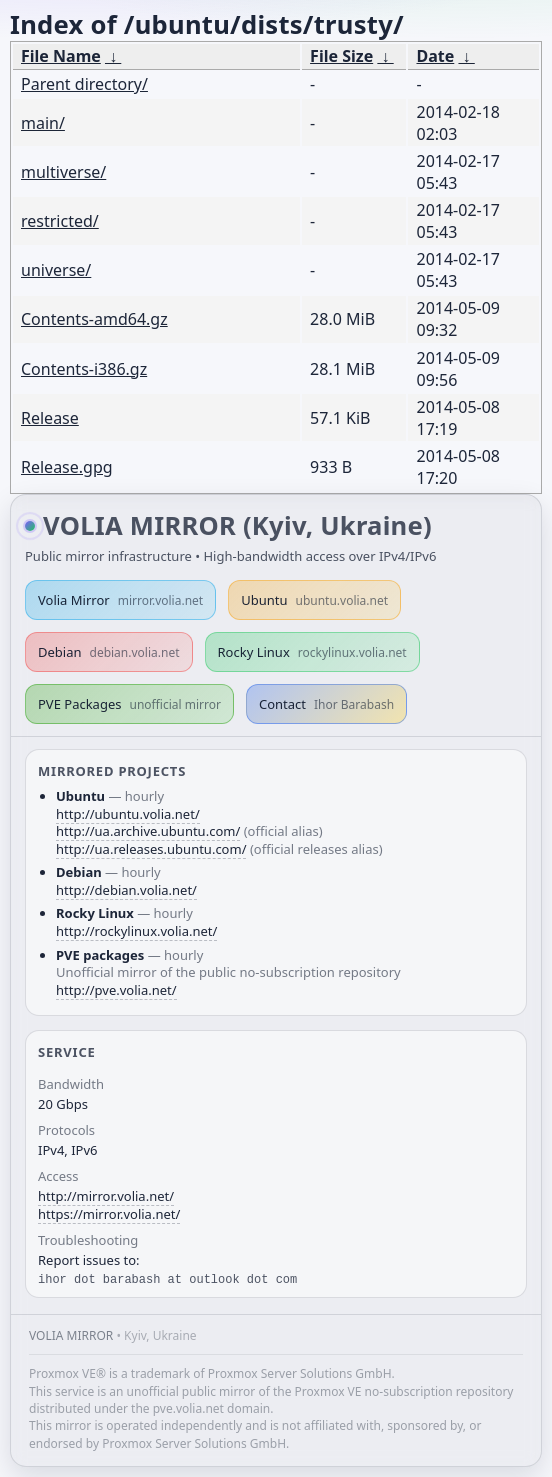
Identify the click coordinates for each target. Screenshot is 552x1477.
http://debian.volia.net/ (126, 890)
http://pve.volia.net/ (116, 990)
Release (50, 418)
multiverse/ (63, 172)
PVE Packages (129, 704)
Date (435, 56)
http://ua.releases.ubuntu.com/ (151, 849)
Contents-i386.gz (84, 369)
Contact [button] (326, 704)
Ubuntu (314, 600)
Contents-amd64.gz (94, 319)
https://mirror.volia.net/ (109, 1214)
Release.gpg (67, 467)
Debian (109, 652)
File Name (61, 56)
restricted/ (60, 221)
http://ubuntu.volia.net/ (128, 814)
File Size (341, 56)
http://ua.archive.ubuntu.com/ (148, 831)
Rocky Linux (312, 652)
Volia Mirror (120, 600)
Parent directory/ (84, 84)
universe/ (56, 270)
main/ (43, 123)
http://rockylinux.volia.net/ (136, 931)
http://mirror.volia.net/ (106, 1196)
